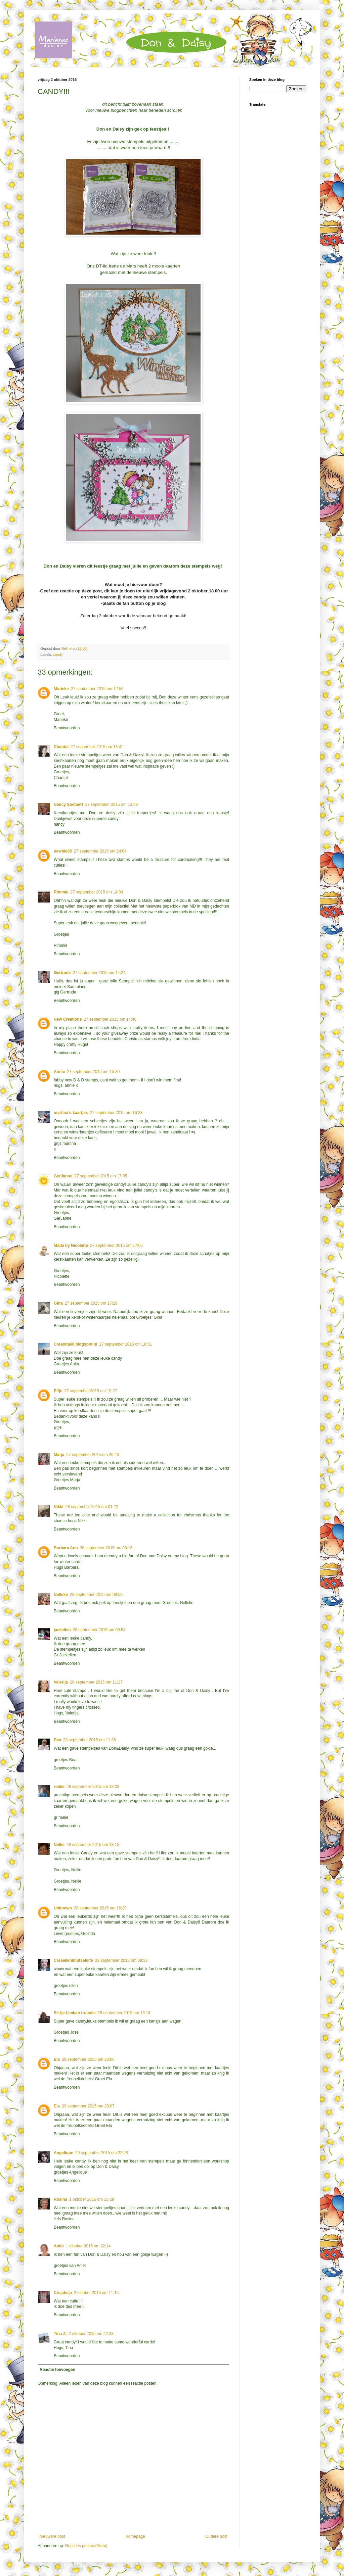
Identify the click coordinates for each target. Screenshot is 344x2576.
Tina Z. (60, 2333)
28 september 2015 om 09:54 (99, 1629)
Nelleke (61, 1594)
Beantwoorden (67, 728)
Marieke (61, 688)
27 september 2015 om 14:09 (96, 892)
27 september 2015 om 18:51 (125, 1344)
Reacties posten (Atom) (86, 2545)
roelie (59, 1786)
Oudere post (216, 2536)
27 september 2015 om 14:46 (110, 1019)
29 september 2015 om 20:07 (88, 2106)
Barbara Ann (66, 1548)
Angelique (63, 2152)
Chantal (61, 746)
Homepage (135, 2536)
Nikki (58, 1506)
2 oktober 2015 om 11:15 (96, 2292)
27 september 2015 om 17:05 (100, 1176)
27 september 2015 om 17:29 (91, 1303)
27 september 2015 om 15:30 (93, 1071)
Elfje (58, 1391)
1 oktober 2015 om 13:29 (91, 2199)
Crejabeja (63, 2292)
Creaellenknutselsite (73, 1960)
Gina (58, 1303)
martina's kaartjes (71, 1112)
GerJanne (63, 1176)
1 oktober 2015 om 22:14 (88, 2246)
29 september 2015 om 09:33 (121, 1960)
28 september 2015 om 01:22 (92, 1506)
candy (58, 654)
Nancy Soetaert (68, 804)
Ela (57, 2059)
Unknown (63, 1908)
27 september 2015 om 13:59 (111, 804)
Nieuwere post (52, 2536)
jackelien (62, 1629)
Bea (57, 1740)
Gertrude (62, 972)
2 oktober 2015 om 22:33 (91, 2333)
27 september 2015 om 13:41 (97, 746)
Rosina (60, 2199)
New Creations (68, 1019)
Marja (59, 1454)
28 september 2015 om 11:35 (89, 1740)
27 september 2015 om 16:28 (116, 1112)
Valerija (61, 1682)
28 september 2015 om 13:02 (93, 1786)
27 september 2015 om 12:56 (97, 688)
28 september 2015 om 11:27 (96, 1682)
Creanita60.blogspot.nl (75, 1344)
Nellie (59, 1844)
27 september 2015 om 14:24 (99, 972)
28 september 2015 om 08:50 (96, 1594)
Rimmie (61, 892)
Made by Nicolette (71, 1245)
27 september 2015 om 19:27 (90, 1391)
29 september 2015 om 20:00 (88, 2059)
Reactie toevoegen (57, 2369)
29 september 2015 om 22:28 (101, 2152)
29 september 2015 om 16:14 (124, 2012)
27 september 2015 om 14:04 (100, 851)
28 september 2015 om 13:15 (93, 1844)
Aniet (59, 2246)
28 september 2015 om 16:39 (100, 1908)
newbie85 (63, 851)
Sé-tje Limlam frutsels (75, 2012)
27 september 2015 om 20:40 (92, 1454)
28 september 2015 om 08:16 (106, 1548)
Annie (59, 1071)
